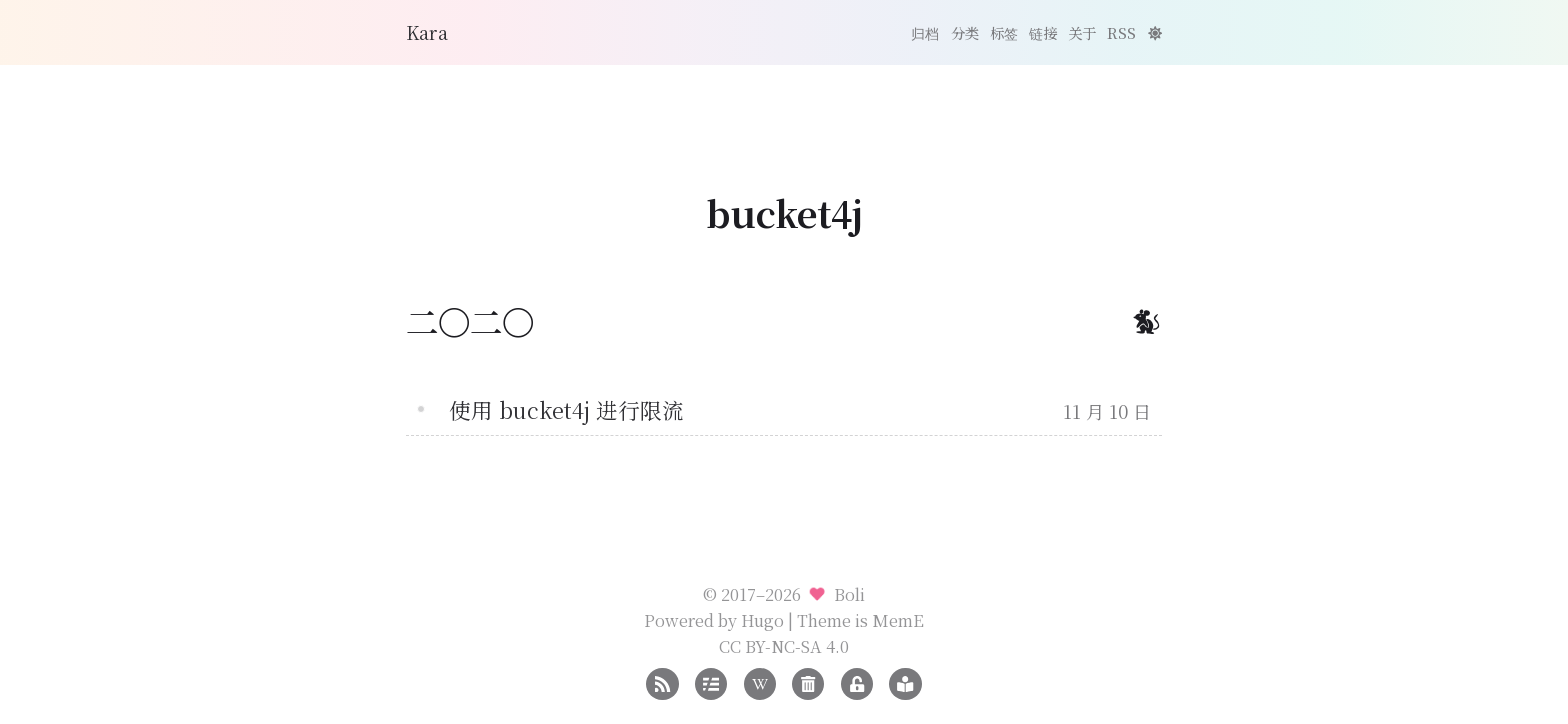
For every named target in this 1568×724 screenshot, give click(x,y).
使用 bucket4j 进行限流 (566, 409)
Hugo (762, 620)
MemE (898, 620)
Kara (427, 32)
